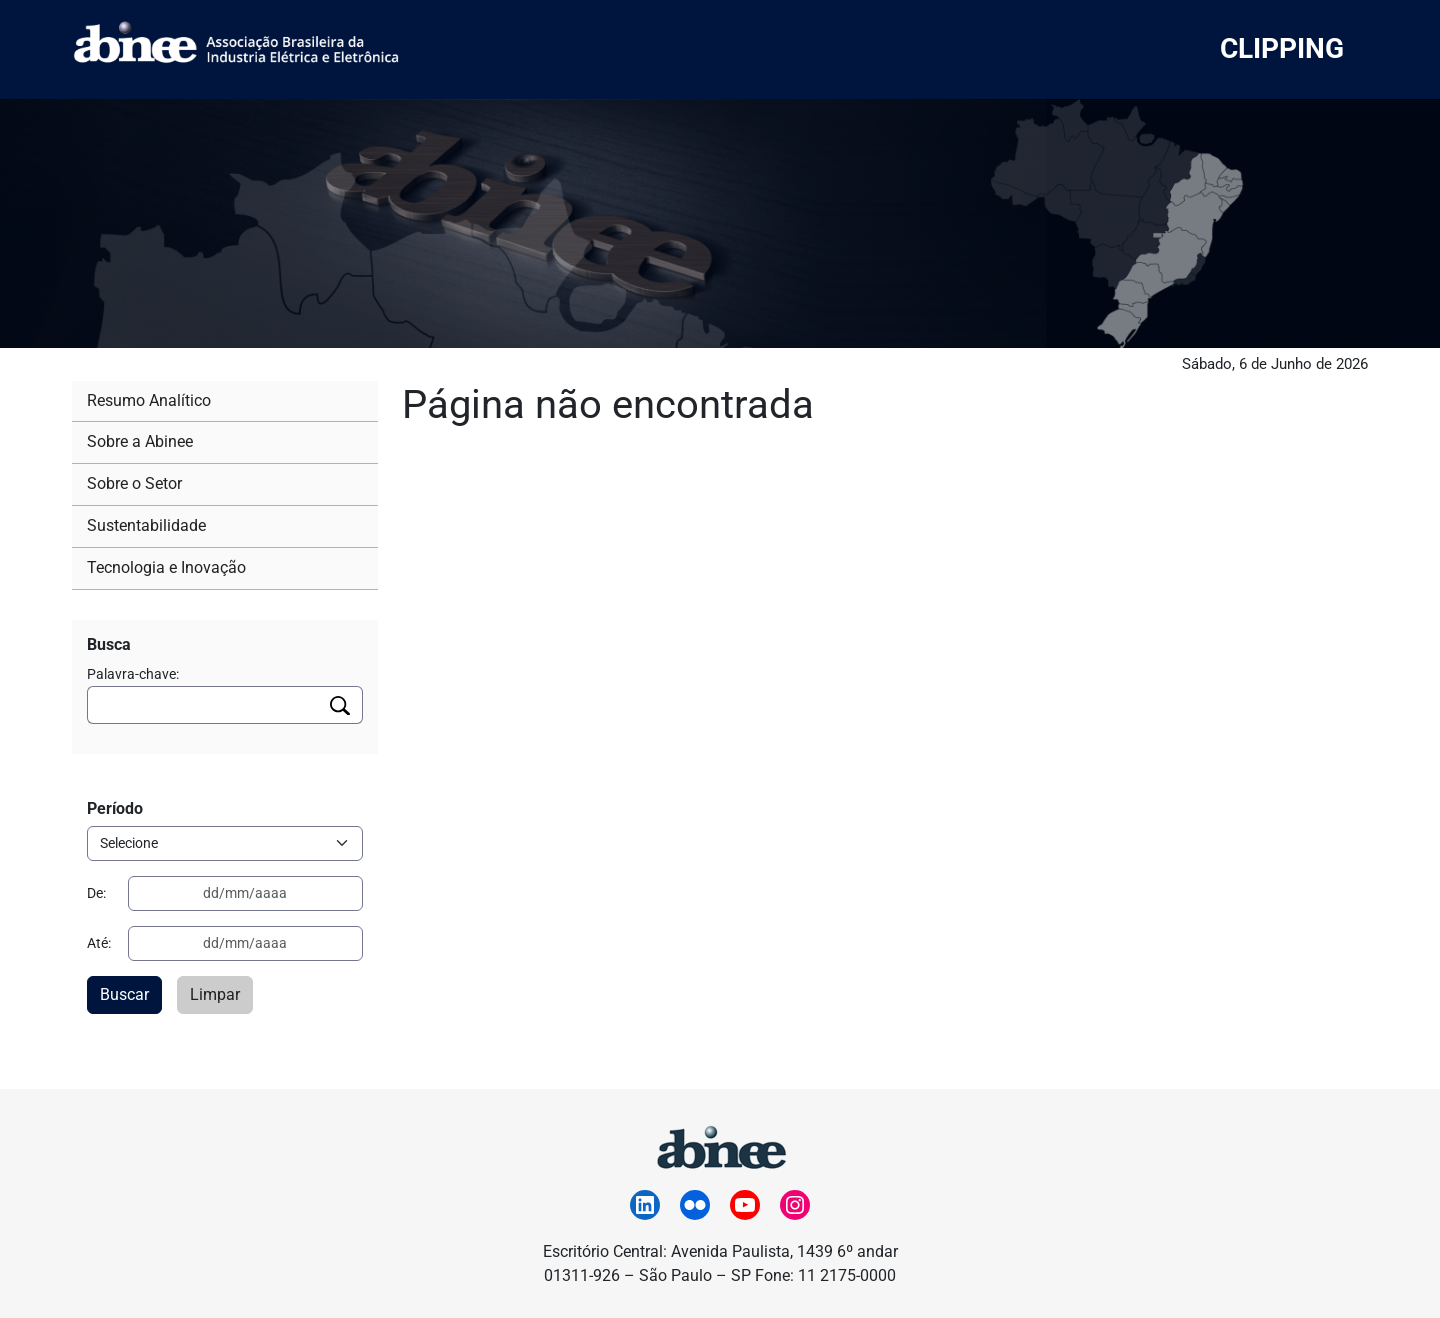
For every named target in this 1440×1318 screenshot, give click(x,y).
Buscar (124, 994)
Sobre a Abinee (140, 441)
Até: (99, 943)
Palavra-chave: (133, 674)
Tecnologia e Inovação (166, 567)
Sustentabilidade (146, 525)
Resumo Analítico (149, 400)
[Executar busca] (340, 705)
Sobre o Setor (134, 483)
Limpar (215, 994)
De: (96, 893)
